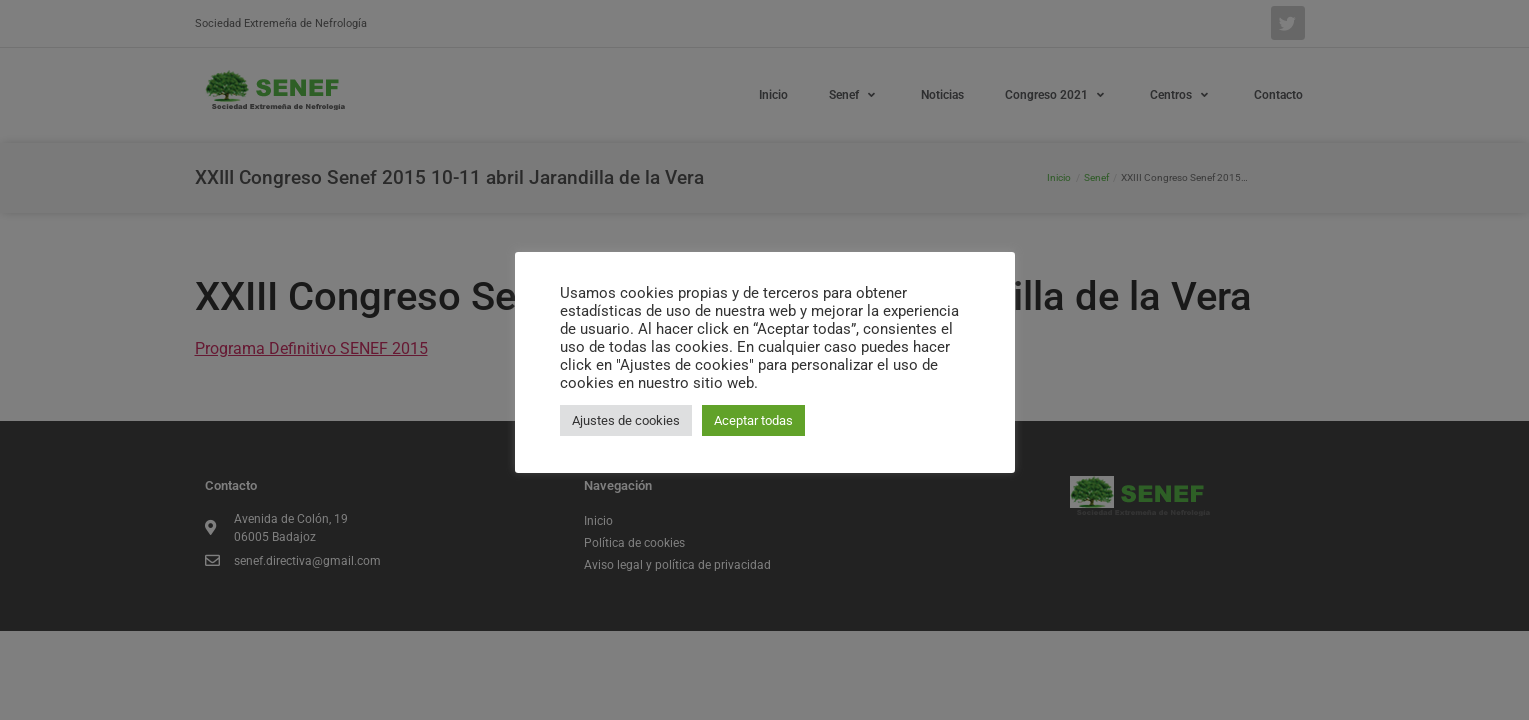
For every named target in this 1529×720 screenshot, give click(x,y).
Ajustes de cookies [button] (626, 420)
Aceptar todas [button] (753, 420)
